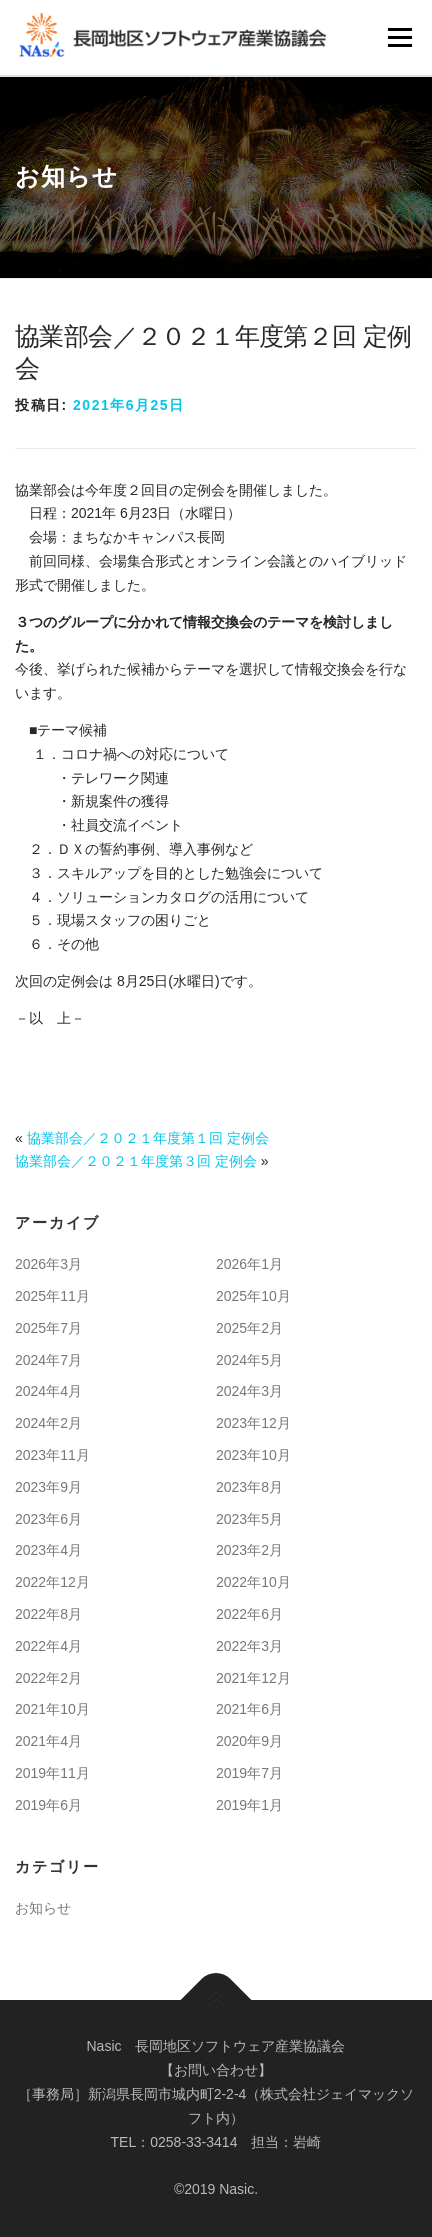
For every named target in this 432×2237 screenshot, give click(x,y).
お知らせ (43, 1908)
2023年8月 (249, 1487)
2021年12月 (253, 1678)
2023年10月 (253, 1455)
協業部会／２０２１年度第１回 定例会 (148, 1138)
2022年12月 (52, 1582)
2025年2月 (249, 1328)
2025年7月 (48, 1328)
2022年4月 (48, 1646)
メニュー (399, 37)
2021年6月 (249, 1709)
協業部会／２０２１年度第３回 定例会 (136, 1161)
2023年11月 (52, 1455)
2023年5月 (249, 1519)
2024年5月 (249, 1360)
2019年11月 (52, 1773)
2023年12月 (253, 1423)
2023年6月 (48, 1519)
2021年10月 (52, 1709)
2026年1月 (249, 1264)
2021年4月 (48, 1741)
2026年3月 (48, 1264)
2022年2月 (48, 1678)
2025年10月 (253, 1296)
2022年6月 (249, 1614)
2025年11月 (52, 1296)
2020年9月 (249, 1741)
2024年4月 (48, 1391)
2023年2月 (249, 1550)
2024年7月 (48, 1360)
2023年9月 (48, 1487)
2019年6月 (48, 1805)
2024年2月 (48, 1423)
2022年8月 (48, 1614)
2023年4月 (48, 1550)
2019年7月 (249, 1773)
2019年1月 (249, 1805)
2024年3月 (249, 1391)
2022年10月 (253, 1582)
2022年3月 (249, 1646)
